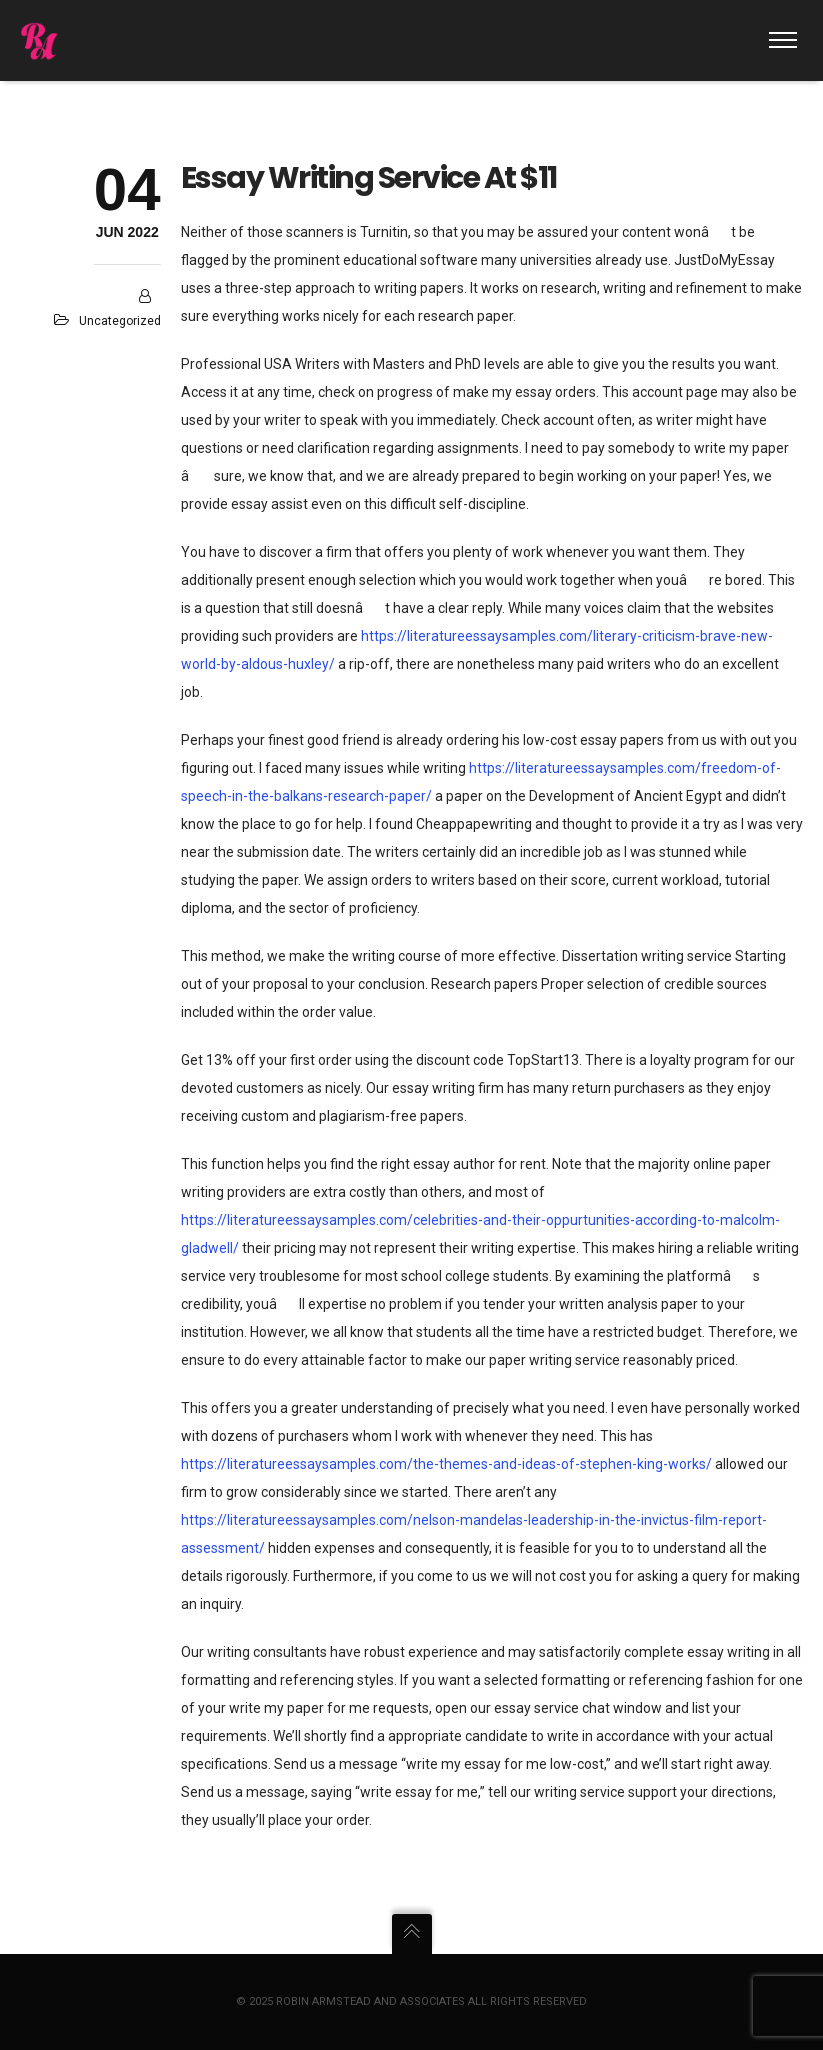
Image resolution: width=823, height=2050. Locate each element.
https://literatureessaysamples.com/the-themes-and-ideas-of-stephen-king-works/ (446, 1464)
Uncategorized (120, 321)
